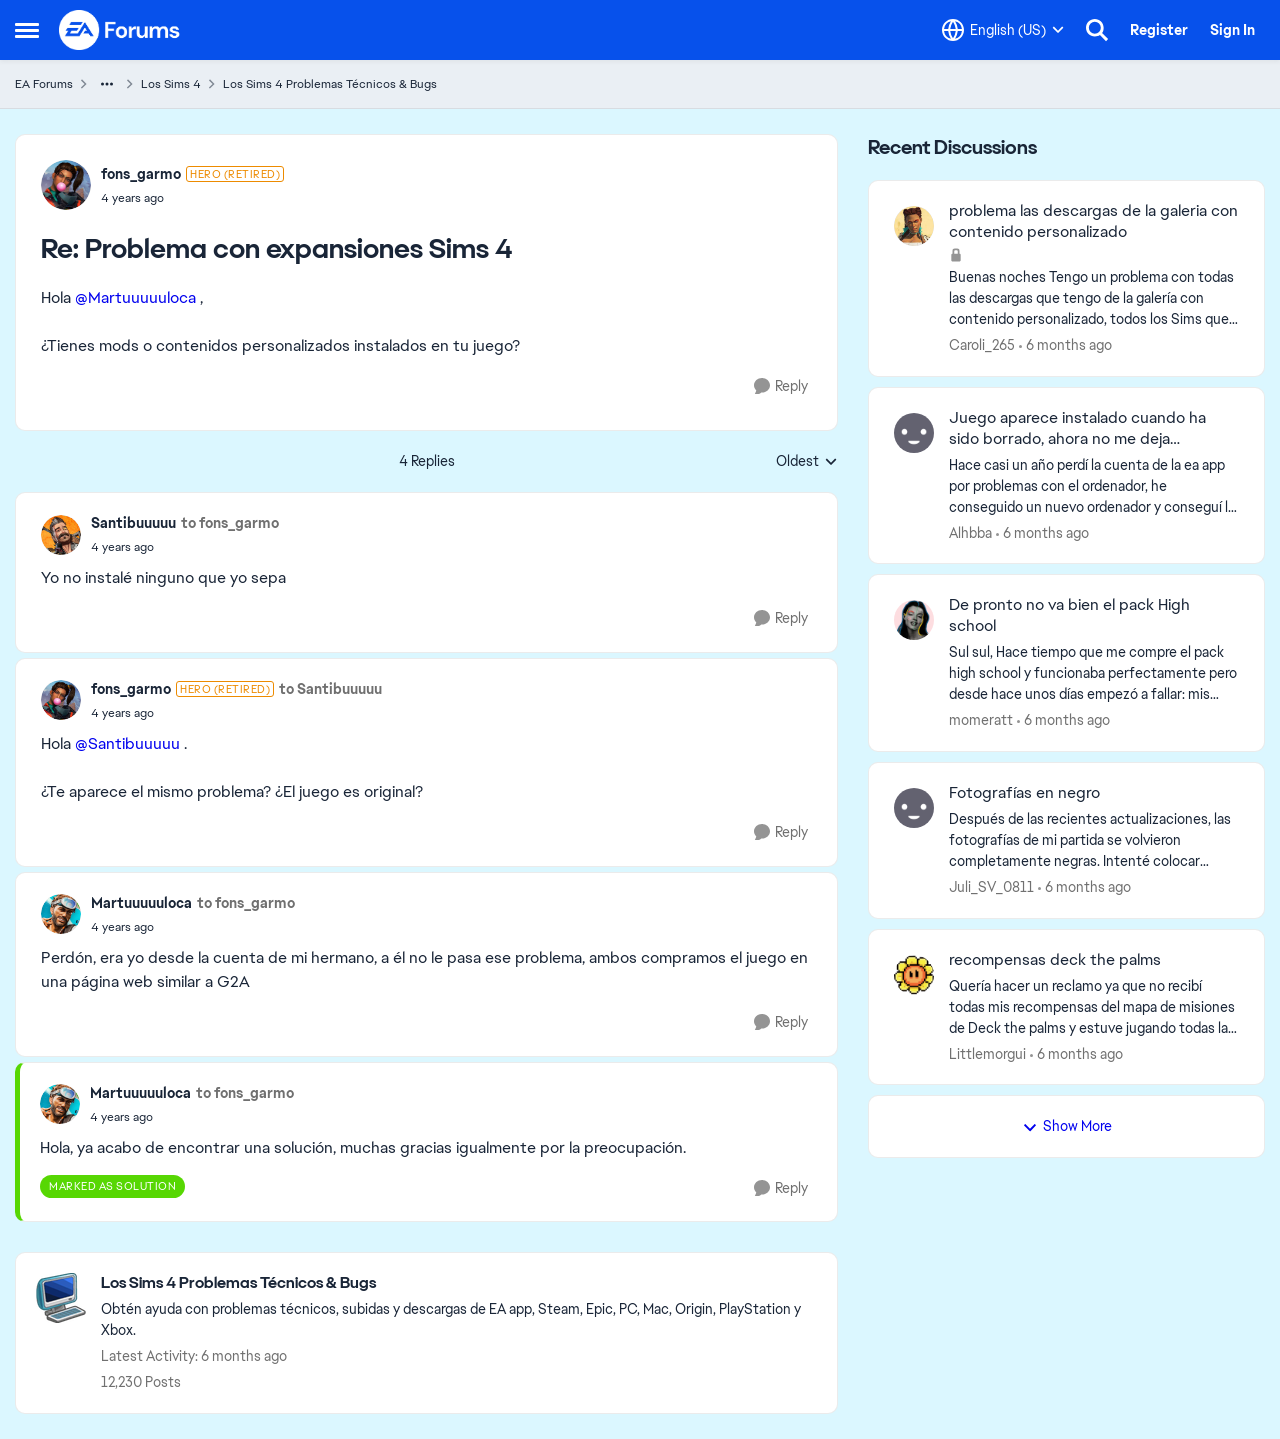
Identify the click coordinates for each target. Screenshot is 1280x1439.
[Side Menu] (27, 30)
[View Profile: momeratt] (914, 620)
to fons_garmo (230, 523)
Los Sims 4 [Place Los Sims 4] (171, 84)
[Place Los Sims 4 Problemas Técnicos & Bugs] (459, 1283)
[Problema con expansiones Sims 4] (192, 198)
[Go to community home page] (120, 30)
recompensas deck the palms (1055, 960)
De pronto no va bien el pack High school (1069, 615)
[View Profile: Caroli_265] (914, 226)
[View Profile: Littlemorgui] (914, 975)
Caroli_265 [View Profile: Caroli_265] (982, 345)
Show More (1067, 1126)
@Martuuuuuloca (135, 297)
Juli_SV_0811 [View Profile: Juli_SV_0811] (991, 887)
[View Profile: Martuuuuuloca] (61, 914)
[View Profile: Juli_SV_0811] (914, 808)
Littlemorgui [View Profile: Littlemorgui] (987, 1053)
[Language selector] (1003, 30)
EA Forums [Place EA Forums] (44, 84)
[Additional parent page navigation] (107, 84)
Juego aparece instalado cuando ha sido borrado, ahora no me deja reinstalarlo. (1077, 429)
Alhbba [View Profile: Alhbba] (970, 532)
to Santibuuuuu (330, 689)
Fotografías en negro (1024, 793)
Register (1159, 30)
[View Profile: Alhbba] (914, 433)
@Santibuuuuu (127, 743)
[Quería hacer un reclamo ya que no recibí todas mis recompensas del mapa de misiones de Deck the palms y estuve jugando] (1094, 1006)
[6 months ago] (1065, 345)
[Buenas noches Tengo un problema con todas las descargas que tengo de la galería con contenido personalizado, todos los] (1094, 298)
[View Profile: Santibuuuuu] (61, 535)
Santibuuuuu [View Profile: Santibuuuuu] (133, 523)
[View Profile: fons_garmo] (66, 185)
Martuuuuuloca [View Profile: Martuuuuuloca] (141, 903)
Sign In (1232, 30)
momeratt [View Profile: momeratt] (981, 720)
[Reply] (781, 386)
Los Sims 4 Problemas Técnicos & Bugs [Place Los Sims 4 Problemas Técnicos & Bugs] (330, 84)
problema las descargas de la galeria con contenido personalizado (1093, 221)
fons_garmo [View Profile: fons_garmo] (141, 174)
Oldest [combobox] (807, 462)
